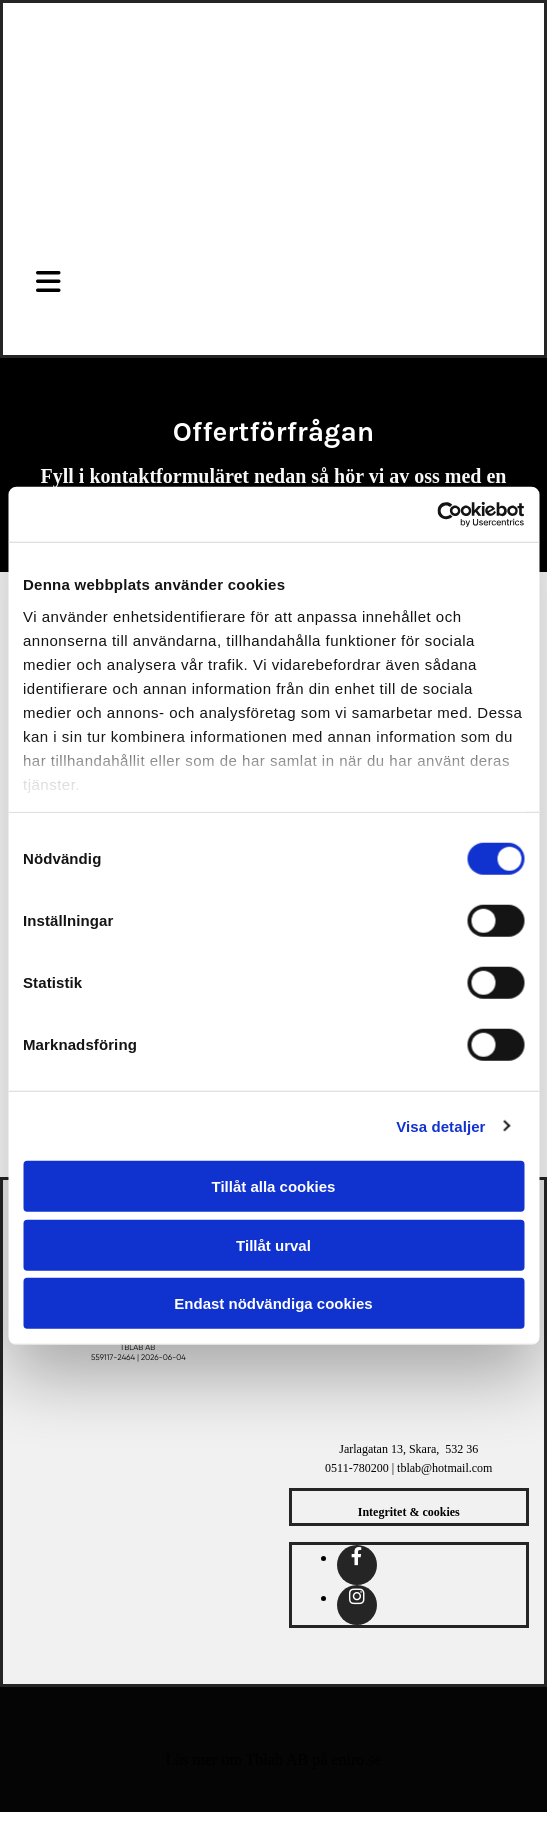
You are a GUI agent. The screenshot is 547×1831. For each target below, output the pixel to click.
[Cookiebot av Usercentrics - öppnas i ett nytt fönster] (436, 514)
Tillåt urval (273, 1244)
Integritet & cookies (409, 1512)
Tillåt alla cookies (274, 1186)
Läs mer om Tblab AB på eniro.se (273, 1759)
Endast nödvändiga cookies (273, 1303)
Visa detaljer (440, 1125)
